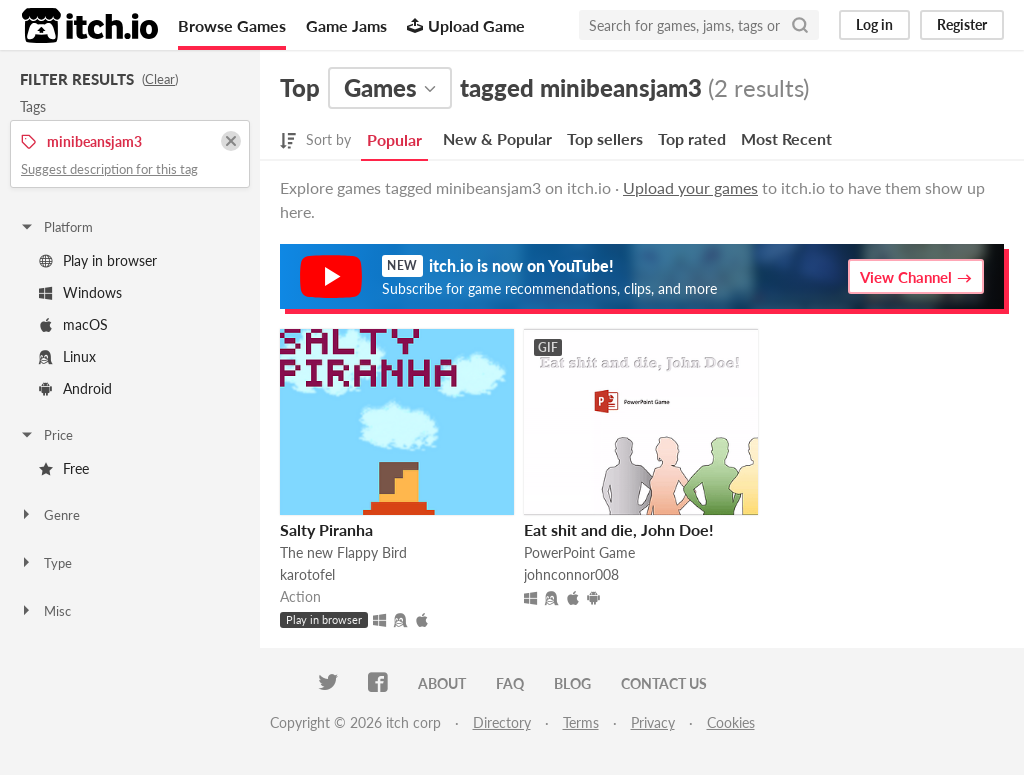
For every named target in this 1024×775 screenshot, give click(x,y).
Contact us (664, 683)
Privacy (653, 722)
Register (962, 24)
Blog (572, 683)
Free (64, 468)
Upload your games (690, 187)
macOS (73, 324)
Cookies (731, 722)
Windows (80, 292)
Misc (45, 611)
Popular (394, 139)
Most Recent (786, 138)
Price (46, 435)
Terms (581, 722)
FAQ (510, 683)
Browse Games (232, 25)
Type (45, 563)
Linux (67, 356)
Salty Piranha (326, 529)
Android (75, 388)
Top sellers (605, 138)
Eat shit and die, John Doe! (619, 529)
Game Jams (346, 25)
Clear (160, 79)
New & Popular (497, 138)
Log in (874, 24)
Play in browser (98, 260)
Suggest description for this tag (109, 169)
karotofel (307, 574)
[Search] (800, 25)
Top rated (692, 138)
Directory (502, 722)
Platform (56, 227)
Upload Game (466, 25)
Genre (49, 515)
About (442, 683)
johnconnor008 (571, 574)
